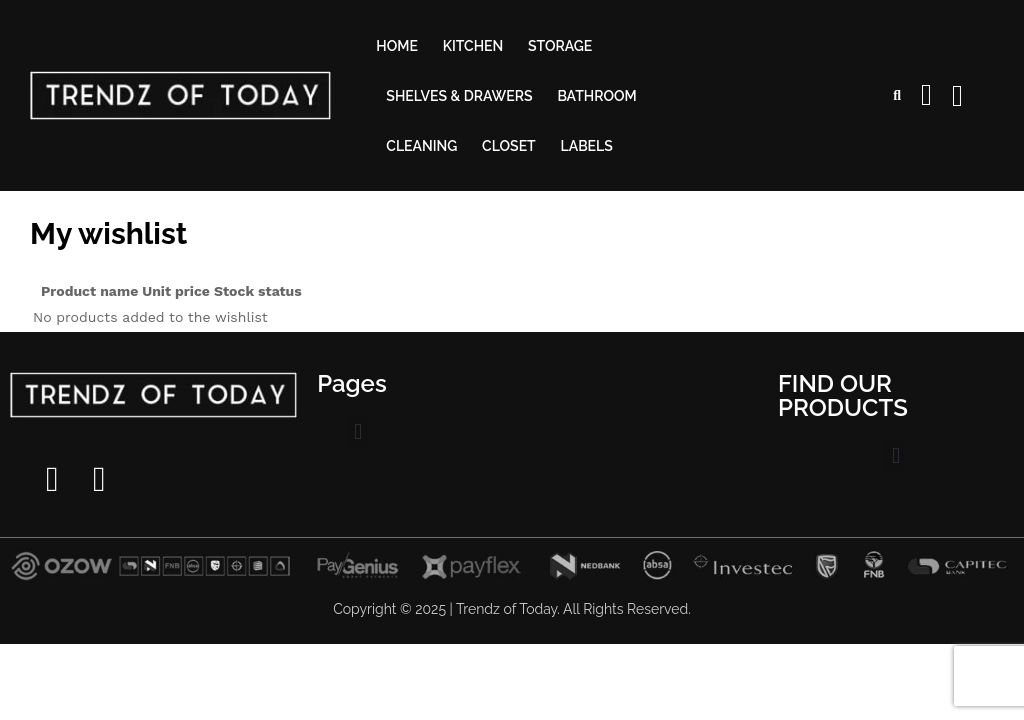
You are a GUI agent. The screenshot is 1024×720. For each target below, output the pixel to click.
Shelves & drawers (459, 96)
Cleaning (421, 146)
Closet (509, 146)
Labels (587, 146)
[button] (358, 432)
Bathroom (596, 96)
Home (397, 46)
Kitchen (473, 46)
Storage (560, 46)
